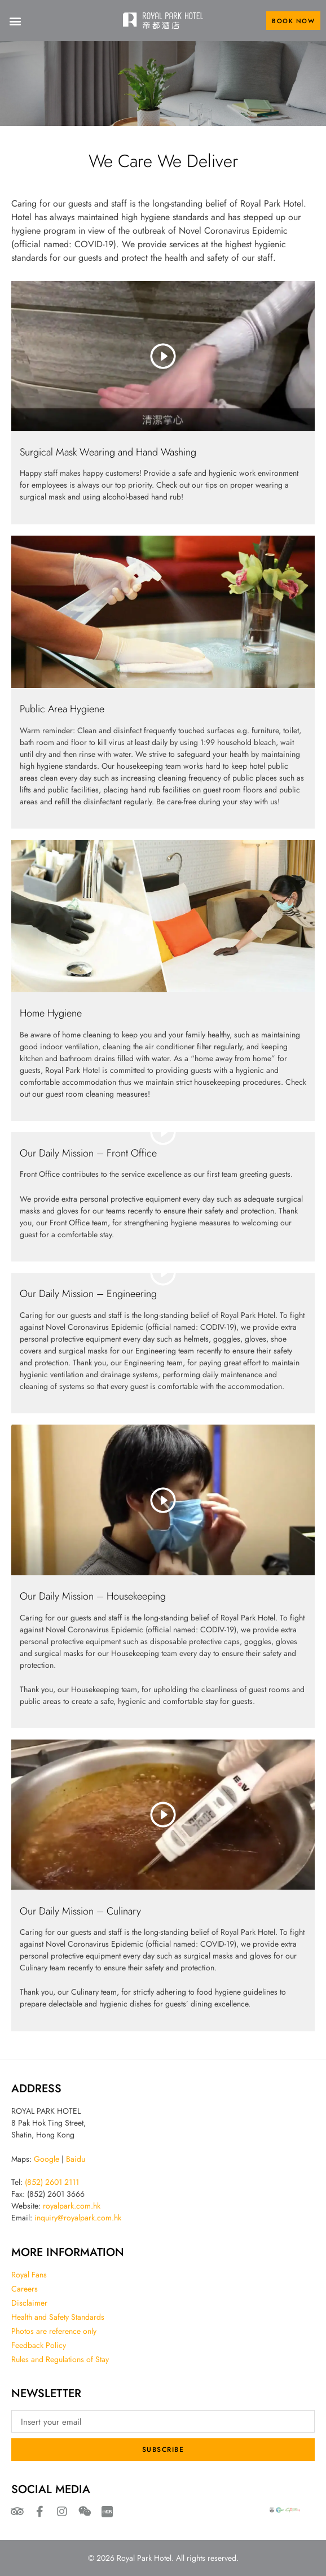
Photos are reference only (53, 2331)
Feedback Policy (38, 2345)
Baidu (75, 2159)
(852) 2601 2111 (52, 2182)
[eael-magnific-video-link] (163, 356)
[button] (15, 20)
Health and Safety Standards (57, 2317)
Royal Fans (29, 2275)
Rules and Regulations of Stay (60, 2359)
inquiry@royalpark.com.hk (77, 2218)
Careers (24, 2289)
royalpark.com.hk (71, 2206)
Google (46, 2159)
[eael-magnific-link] (163, 612)
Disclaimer (29, 2303)
